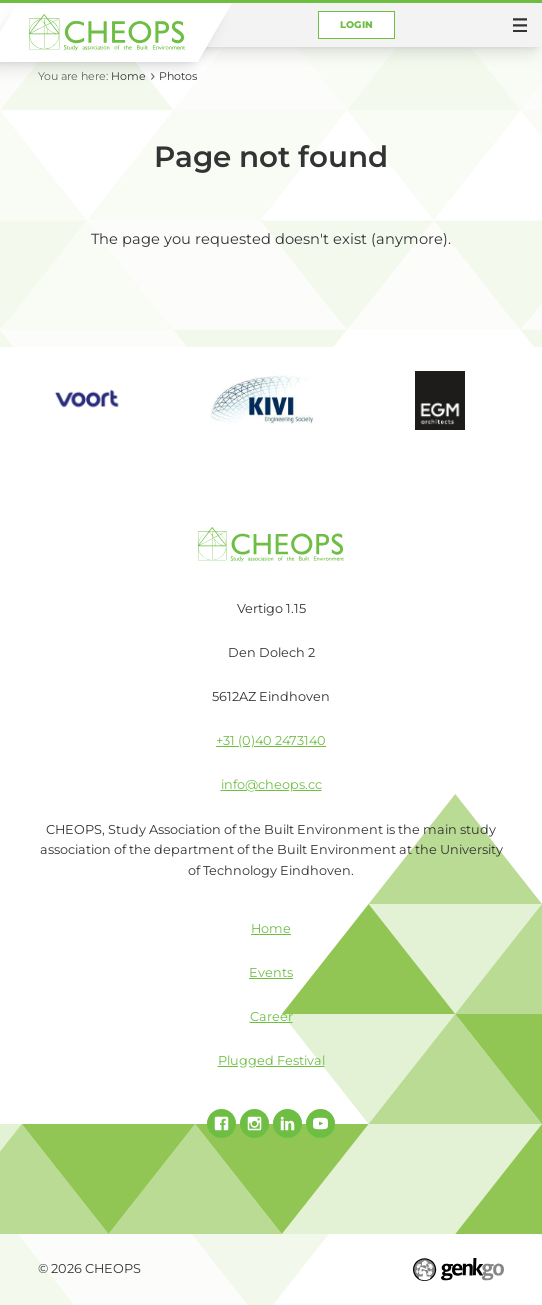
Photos (178, 76)
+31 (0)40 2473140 (271, 740)
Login (357, 24)
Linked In (287, 1123)
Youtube (320, 1123)
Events (271, 972)
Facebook (221, 1123)
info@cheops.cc (271, 784)
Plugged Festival (271, 1060)
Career (271, 1016)
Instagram (254, 1123)
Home (128, 76)
